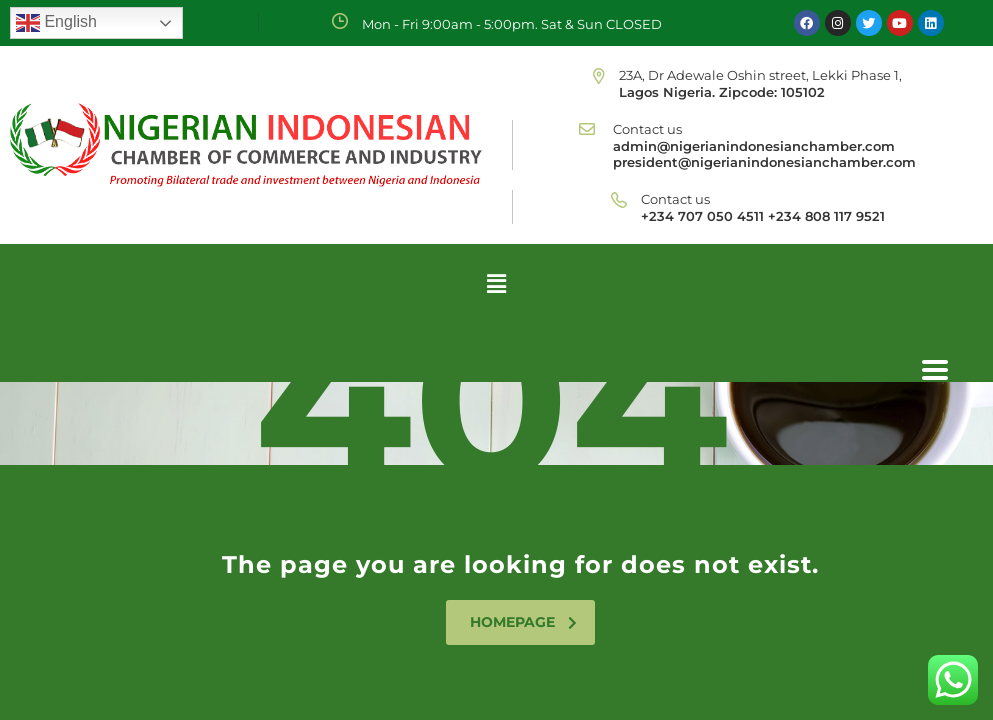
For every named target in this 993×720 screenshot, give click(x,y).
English (56, 23)
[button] (496, 283)
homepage (523, 622)
